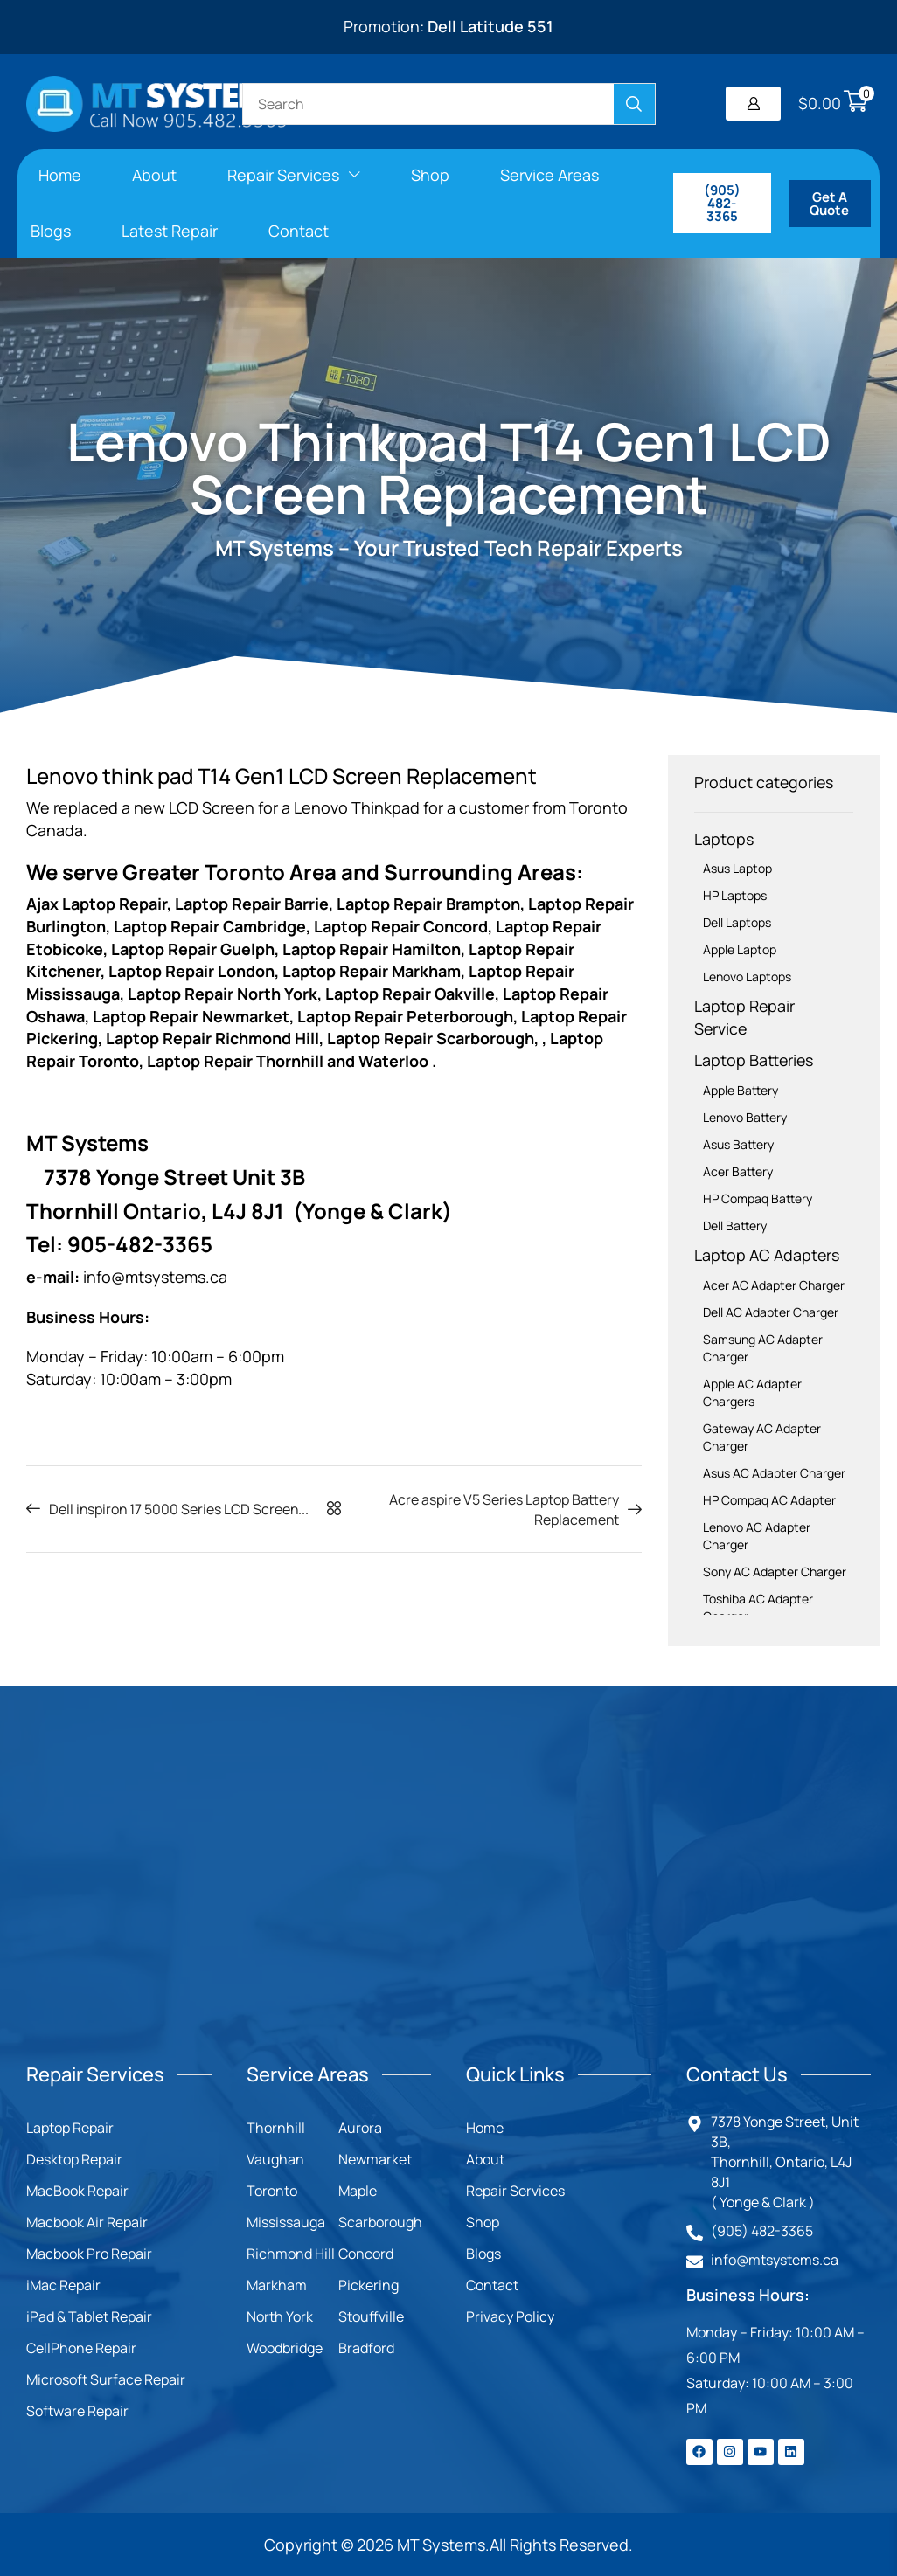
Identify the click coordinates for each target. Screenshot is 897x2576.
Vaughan (275, 2159)
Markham (277, 2285)
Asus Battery (738, 1144)
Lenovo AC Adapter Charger (756, 1536)
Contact (492, 2285)
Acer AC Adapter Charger (774, 1285)
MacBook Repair (77, 2190)
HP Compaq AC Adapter (769, 1500)
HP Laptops (735, 895)
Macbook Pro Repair (89, 2253)
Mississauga (286, 2222)
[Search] (634, 104)
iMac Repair (63, 2285)
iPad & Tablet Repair (89, 2316)
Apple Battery (740, 1090)
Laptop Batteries (753, 1059)
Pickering (368, 2285)
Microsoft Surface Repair (105, 2379)
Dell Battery (735, 1225)
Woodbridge (285, 2348)
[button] (753, 104)
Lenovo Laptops (747, 976)
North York (280, 2316)
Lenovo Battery (745, 1117)
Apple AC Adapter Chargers (752, 1392)
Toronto (272, 2190)
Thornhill (276, 2127)
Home (485, 2127)
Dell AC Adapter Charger (770, 1312)
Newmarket (375, 2159)
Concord (365, 2253)
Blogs (483, 2253)
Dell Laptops (737, 922)
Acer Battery (738, 1171)
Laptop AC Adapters (766, 1254)
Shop (482, 2222)
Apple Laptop (739, 949)
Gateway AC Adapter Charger (762, 1437)
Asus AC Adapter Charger (774, 1473)
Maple (357, 2190)
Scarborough (380, 2222)
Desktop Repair (74, 2159)
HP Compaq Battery (757, 1198)
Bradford (366, 2348)
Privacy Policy (510, 2316)
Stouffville (371, 2316)
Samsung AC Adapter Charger (763, 1348)
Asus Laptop (737, 868)
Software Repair (77, 2410)
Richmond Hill (291, 2253)
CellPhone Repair (81, 2348)
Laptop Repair (70, 2127)
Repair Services (515, 2190)
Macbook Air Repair (87, 2222)
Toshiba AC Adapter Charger (758, 1607)
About (485, 2159)
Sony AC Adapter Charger (774, 1571)
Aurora (360, 2127)
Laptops (724, 838)
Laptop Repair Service (744, 1017)
